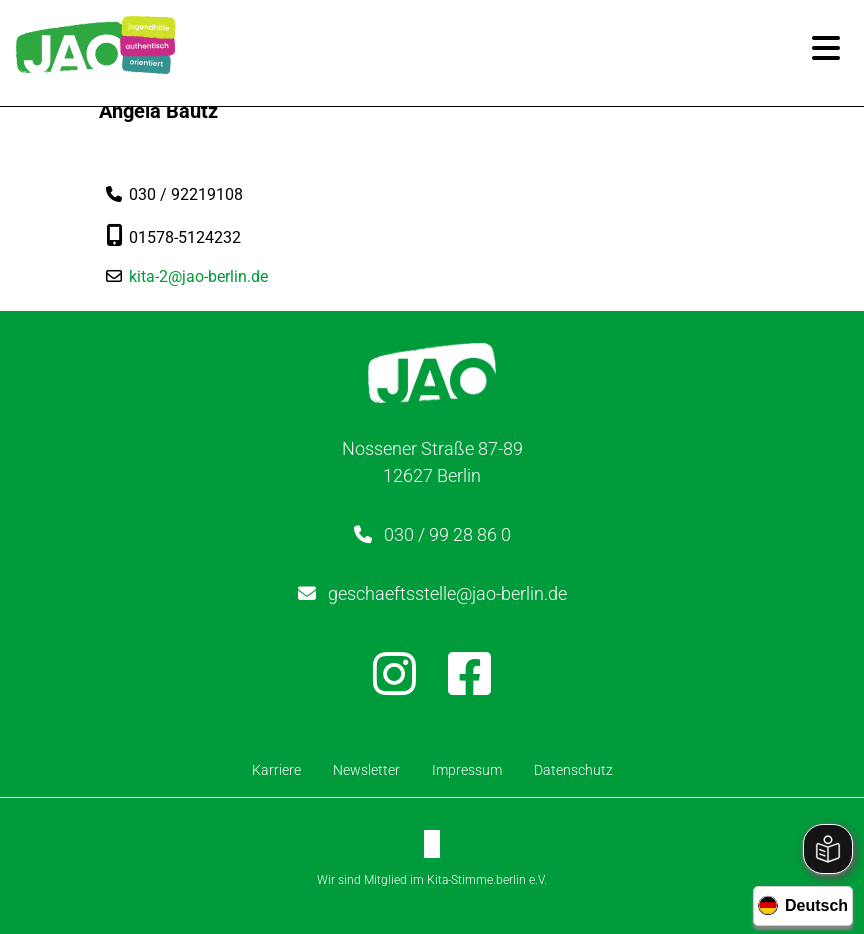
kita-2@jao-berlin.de (198, 276)
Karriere (276, 770)
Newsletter (366, 770)
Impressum (467, 770)
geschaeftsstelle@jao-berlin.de (447, 593)
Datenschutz (573, 770)
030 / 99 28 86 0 (447, 534)
